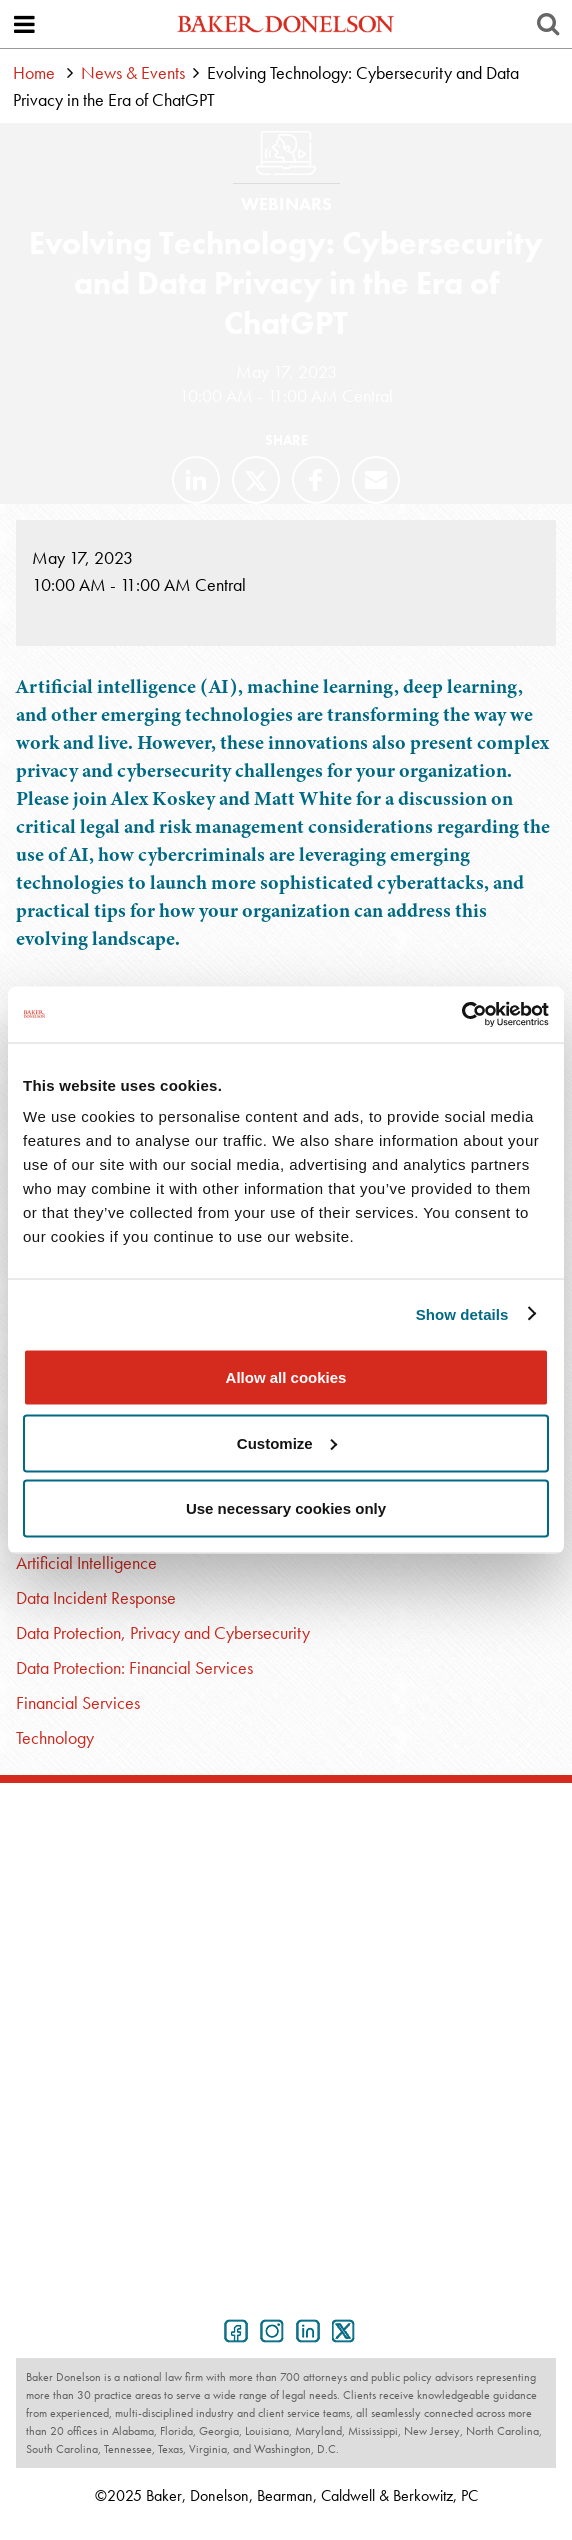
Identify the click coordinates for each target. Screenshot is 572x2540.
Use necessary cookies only (286, 1508)
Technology (55, 1737)
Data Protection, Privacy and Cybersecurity (163, 1632)
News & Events (133, 72)
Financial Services (78, 1702)
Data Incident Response (96, 1597)
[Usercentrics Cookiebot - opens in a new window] (461, 1015)
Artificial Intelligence (86, 1562)
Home (34, 72)
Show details (462, 1313)
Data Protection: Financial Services (134, 1667)
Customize (287, 1442)
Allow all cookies (286, 1377)
